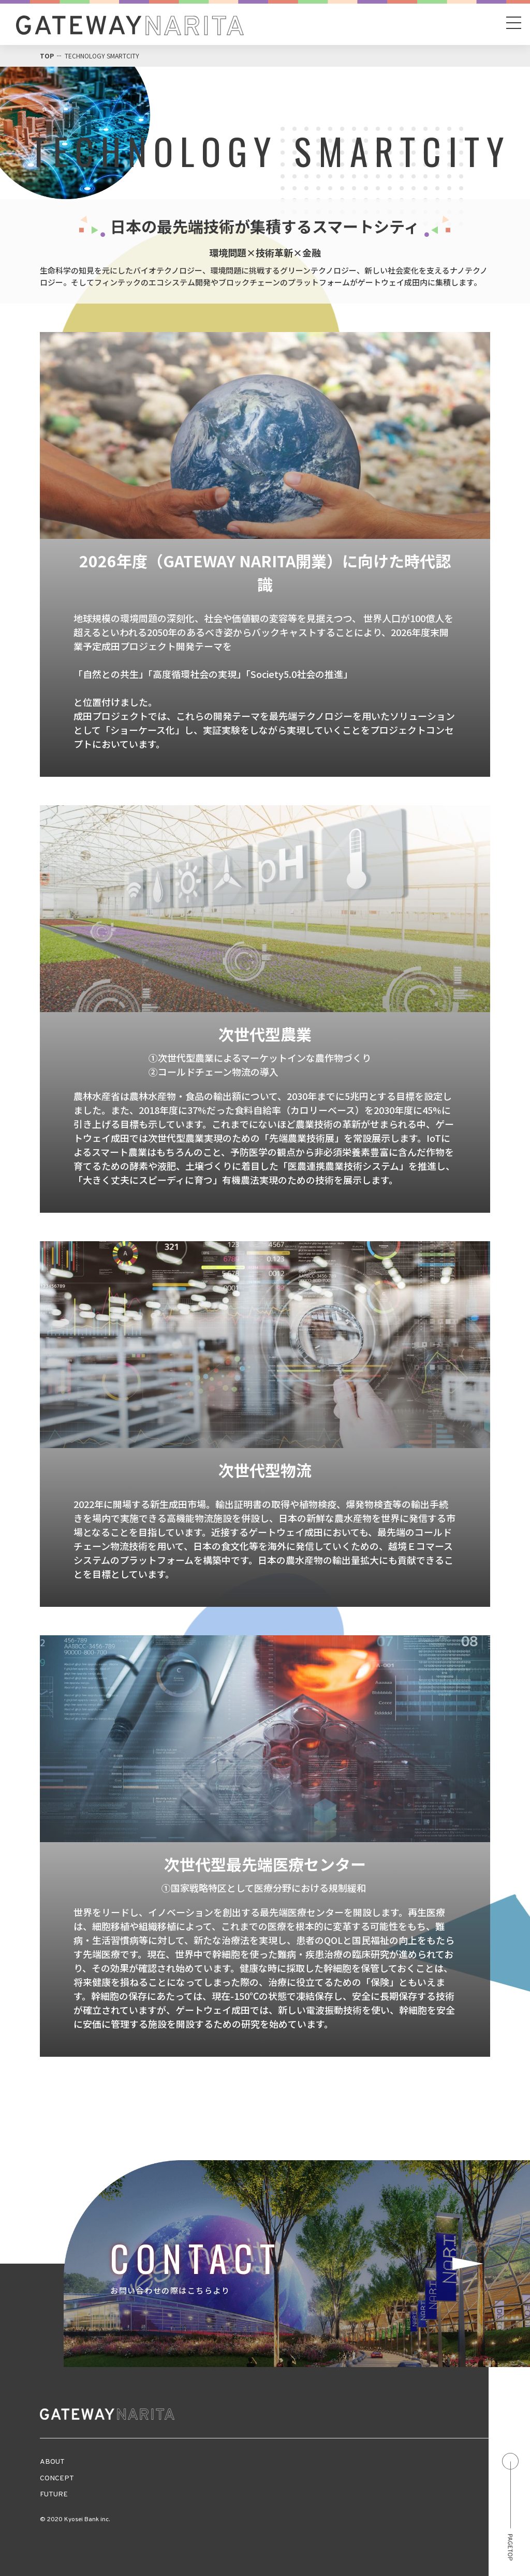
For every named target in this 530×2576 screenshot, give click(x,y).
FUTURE (54, 2494)
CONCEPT (57, 2478)
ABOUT (52, 2462)
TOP (47, 55)
